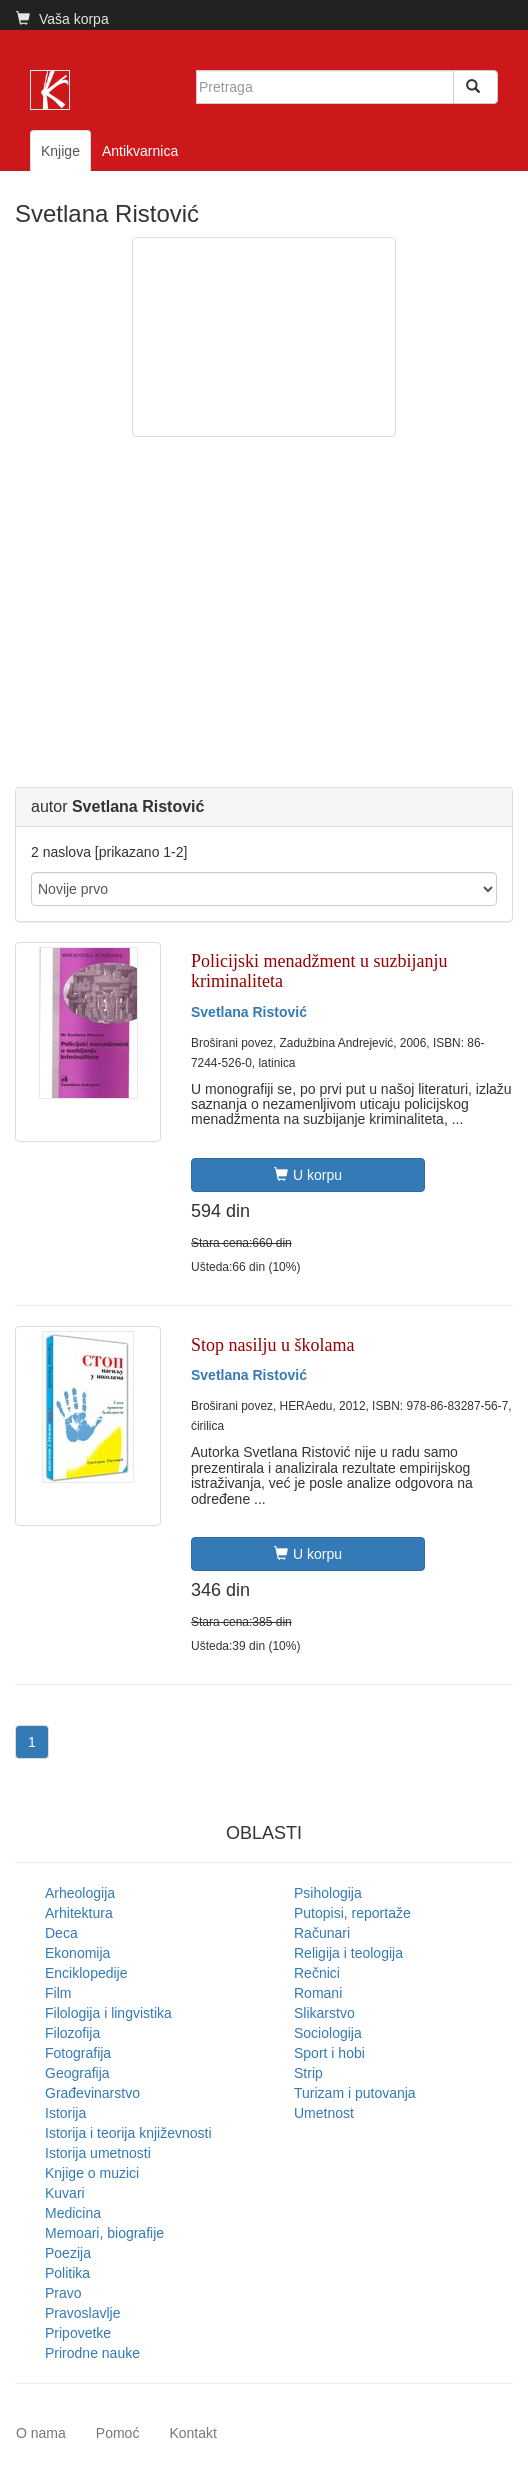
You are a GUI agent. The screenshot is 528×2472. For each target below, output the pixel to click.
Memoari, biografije (104, 2233)
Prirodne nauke (92, 2353)
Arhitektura (79, 1913)
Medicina (73, 2213)
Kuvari (65, 2193)
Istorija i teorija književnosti (128, 2133)
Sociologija (328, 2033)
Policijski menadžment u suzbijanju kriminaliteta (319, 971)
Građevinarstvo (92, 2093)
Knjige (60, 151)
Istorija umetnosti (98, 2153)
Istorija (65, 2113)
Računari (322, 1933)
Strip (308, 2073)
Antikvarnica (140, 151)
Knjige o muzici (92, 2173)
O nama (41, 2433)
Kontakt (192, 2433)
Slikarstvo (324, 2013)
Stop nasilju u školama (273, 1345)
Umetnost (324, 2113)
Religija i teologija (348, 1953)
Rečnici (317, 1973)
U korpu (308, 1175)
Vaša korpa (62, 19)
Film (58, 1993)
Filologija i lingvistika (108, 2013)
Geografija (77, 2073)
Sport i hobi (329, 2053)
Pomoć (118, 2433)
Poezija (68, 2253)
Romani (318, 1993)
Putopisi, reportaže (352, 1913)
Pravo (63, 2293)
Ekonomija (77, 1953)
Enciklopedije (86, 1973)
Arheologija (80, 1893)
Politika (67, 2273)
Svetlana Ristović (249, 1012)
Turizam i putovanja (355, 2093)
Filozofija (72, 2033)
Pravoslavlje (82, 2313)
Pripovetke (78, 2333)
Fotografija (78, 2053)
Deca (61, 1933)
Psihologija (328, 1893)
